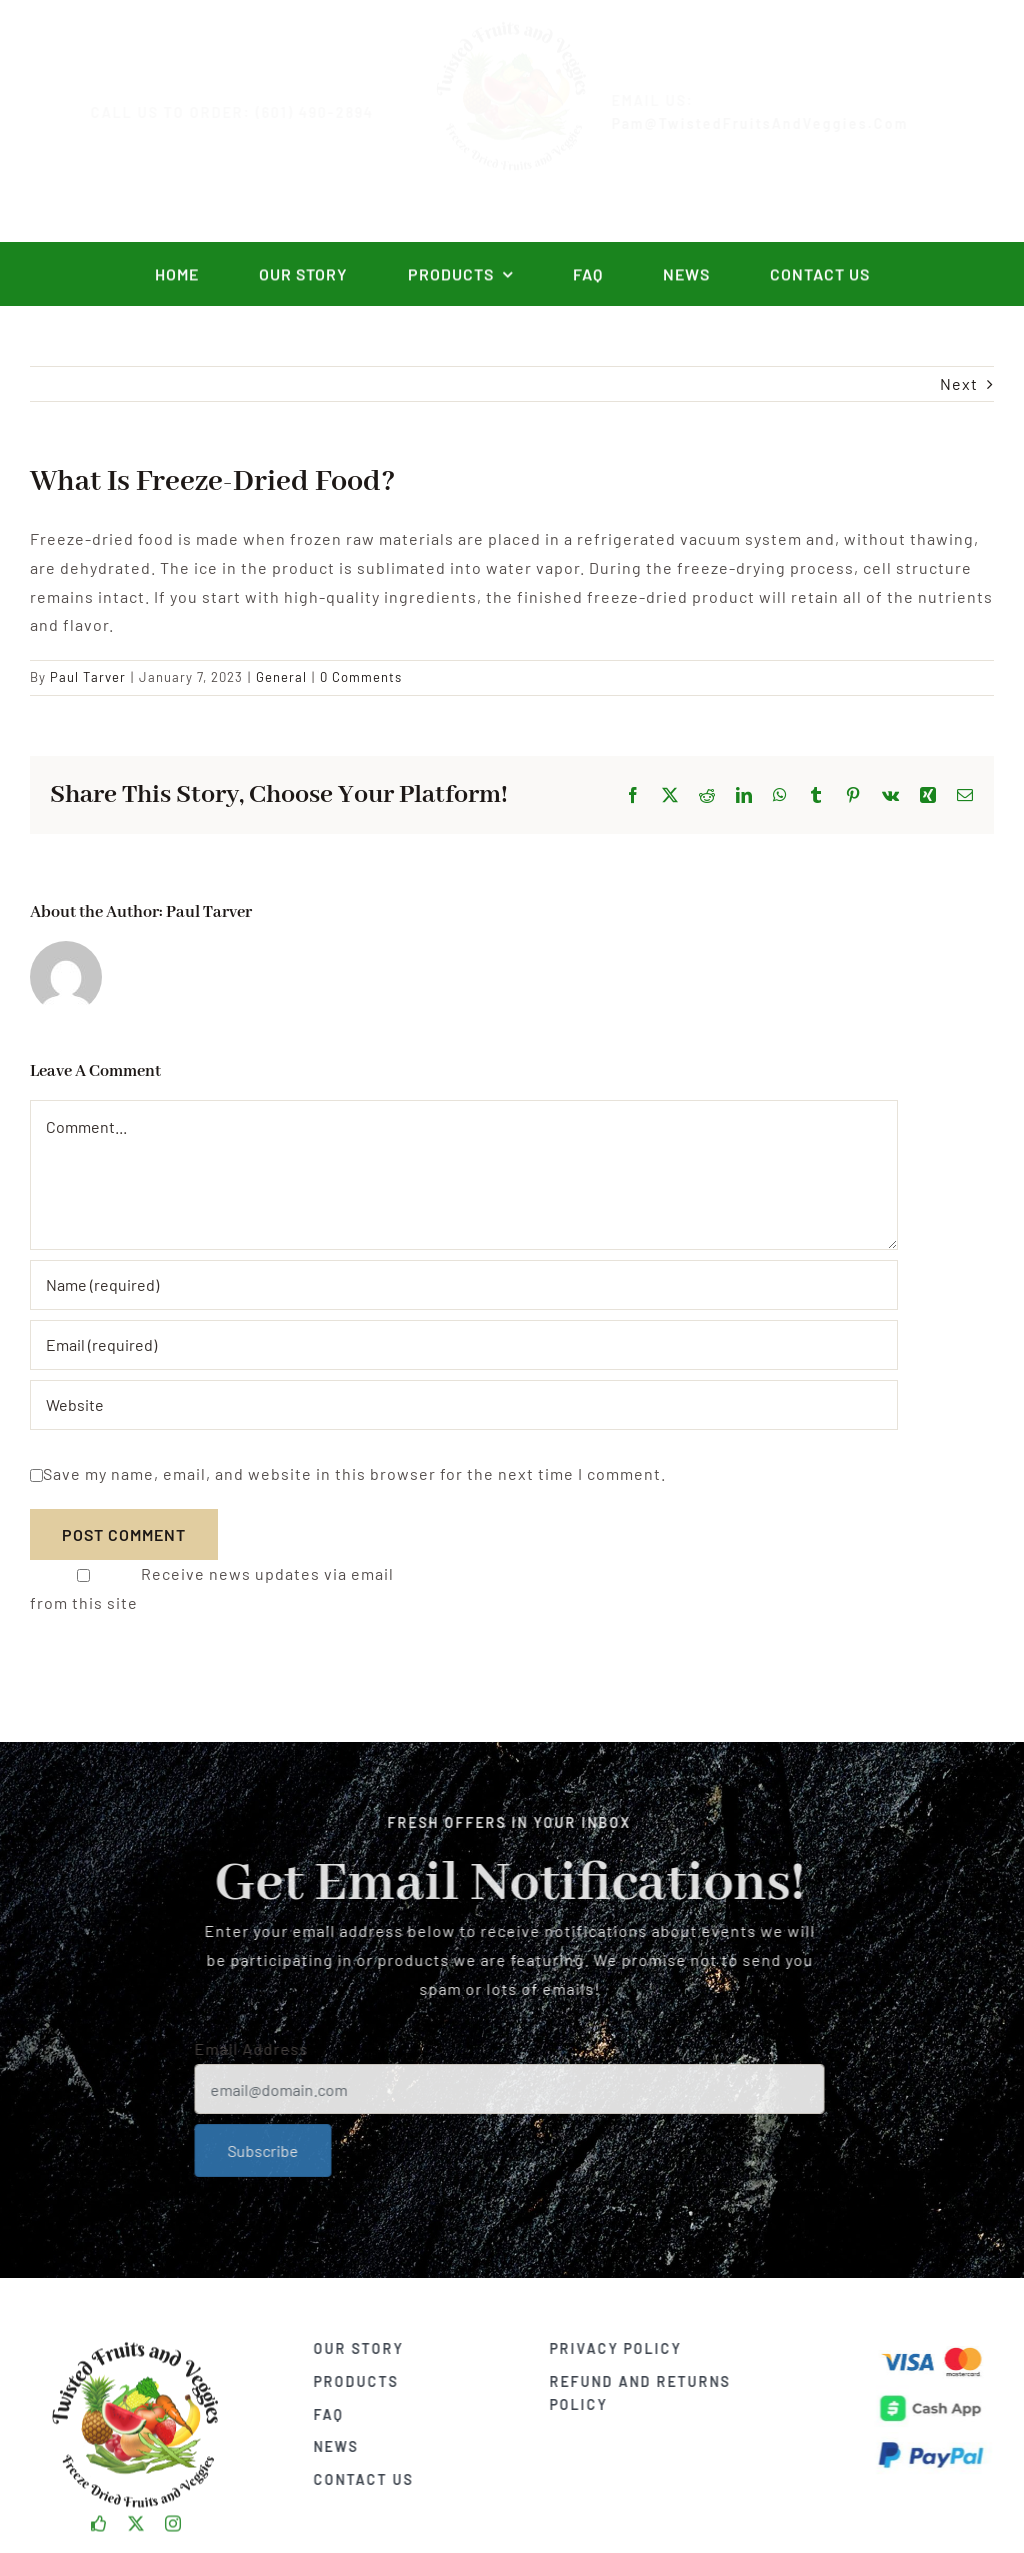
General (281, 677)
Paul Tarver (88, 677)
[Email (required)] (464, 1345)
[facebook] (99, 2517)
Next (959, 383)
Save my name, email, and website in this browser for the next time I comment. (354, 1473)
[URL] (464, 1405)
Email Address (244, 2048)
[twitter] (136, 2517)
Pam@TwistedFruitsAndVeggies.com (776, 123)
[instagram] (173, 2517)
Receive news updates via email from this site (212, 1588)
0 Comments (361, 677)
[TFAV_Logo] (136, 2336)
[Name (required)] (464, 1285)
